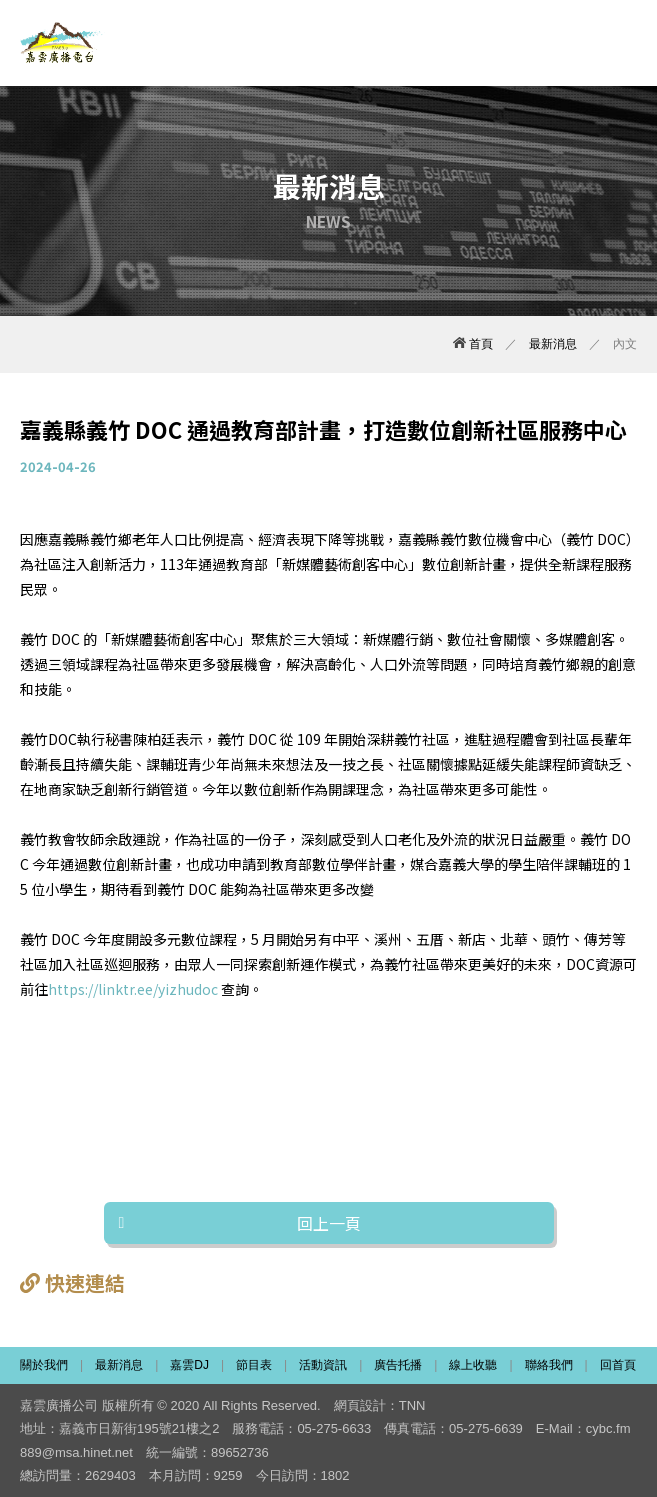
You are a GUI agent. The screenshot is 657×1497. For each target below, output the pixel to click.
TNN (412, 1405)
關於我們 (44, 1365)
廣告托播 (398, 1365)
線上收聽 (473, 1365)
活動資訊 (323, 1365)
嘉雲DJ (189, 1365)
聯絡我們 (549, 1365)
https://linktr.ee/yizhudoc (133, 989)
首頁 (473, 344)
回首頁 (618, 1365)
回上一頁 (329, 1223)
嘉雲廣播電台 (62, 43)
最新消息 (553, 344)
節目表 (254, 1365)
